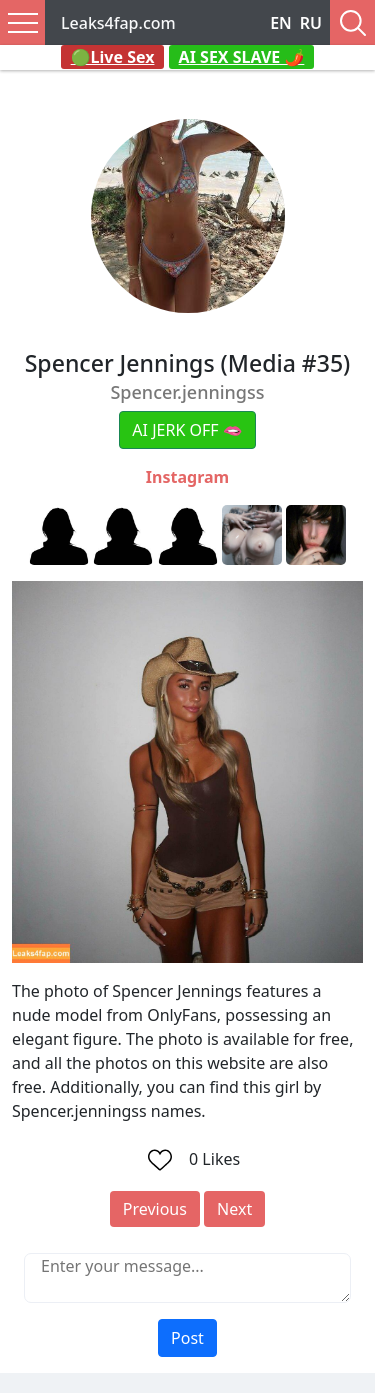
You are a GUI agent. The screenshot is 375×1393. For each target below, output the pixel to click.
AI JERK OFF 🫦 (187, 430)
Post (187, 1338)
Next (234, 1209)
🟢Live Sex (113, 57)
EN (281, 23)
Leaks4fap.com (118, 23)
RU (311, 23)
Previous (155, 1209)
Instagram (187, 477)
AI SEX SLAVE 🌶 (242, 57)
